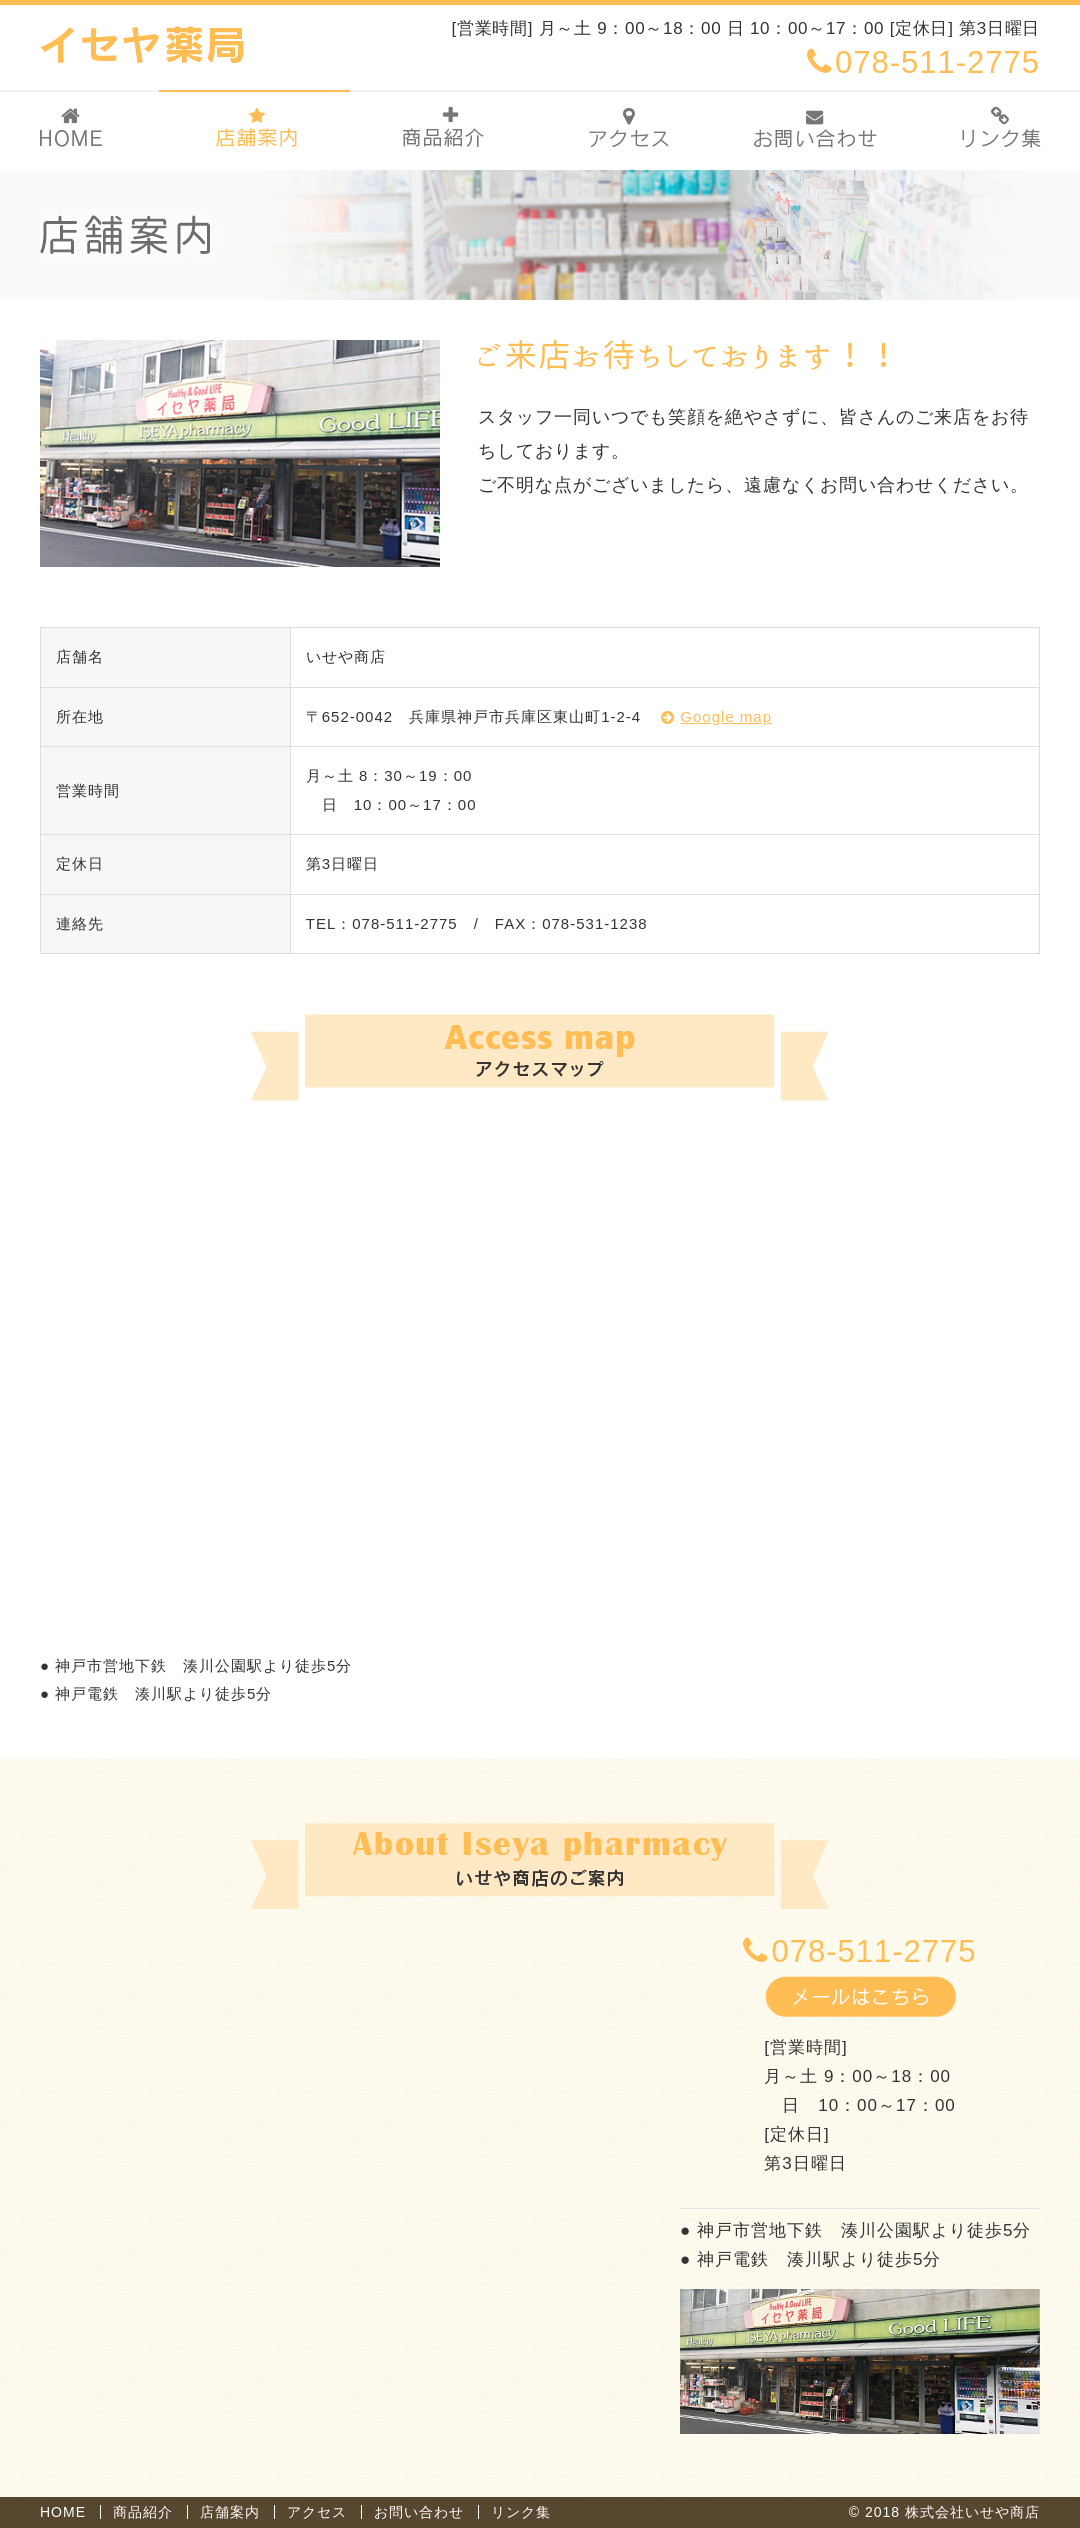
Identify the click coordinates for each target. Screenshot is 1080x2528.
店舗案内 (230, 2512)
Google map (726, 716)
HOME (63, 2512)
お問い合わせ (419, 2512)
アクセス (317, 2512)
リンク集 (521, 2512)
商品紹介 (143, 2512)
